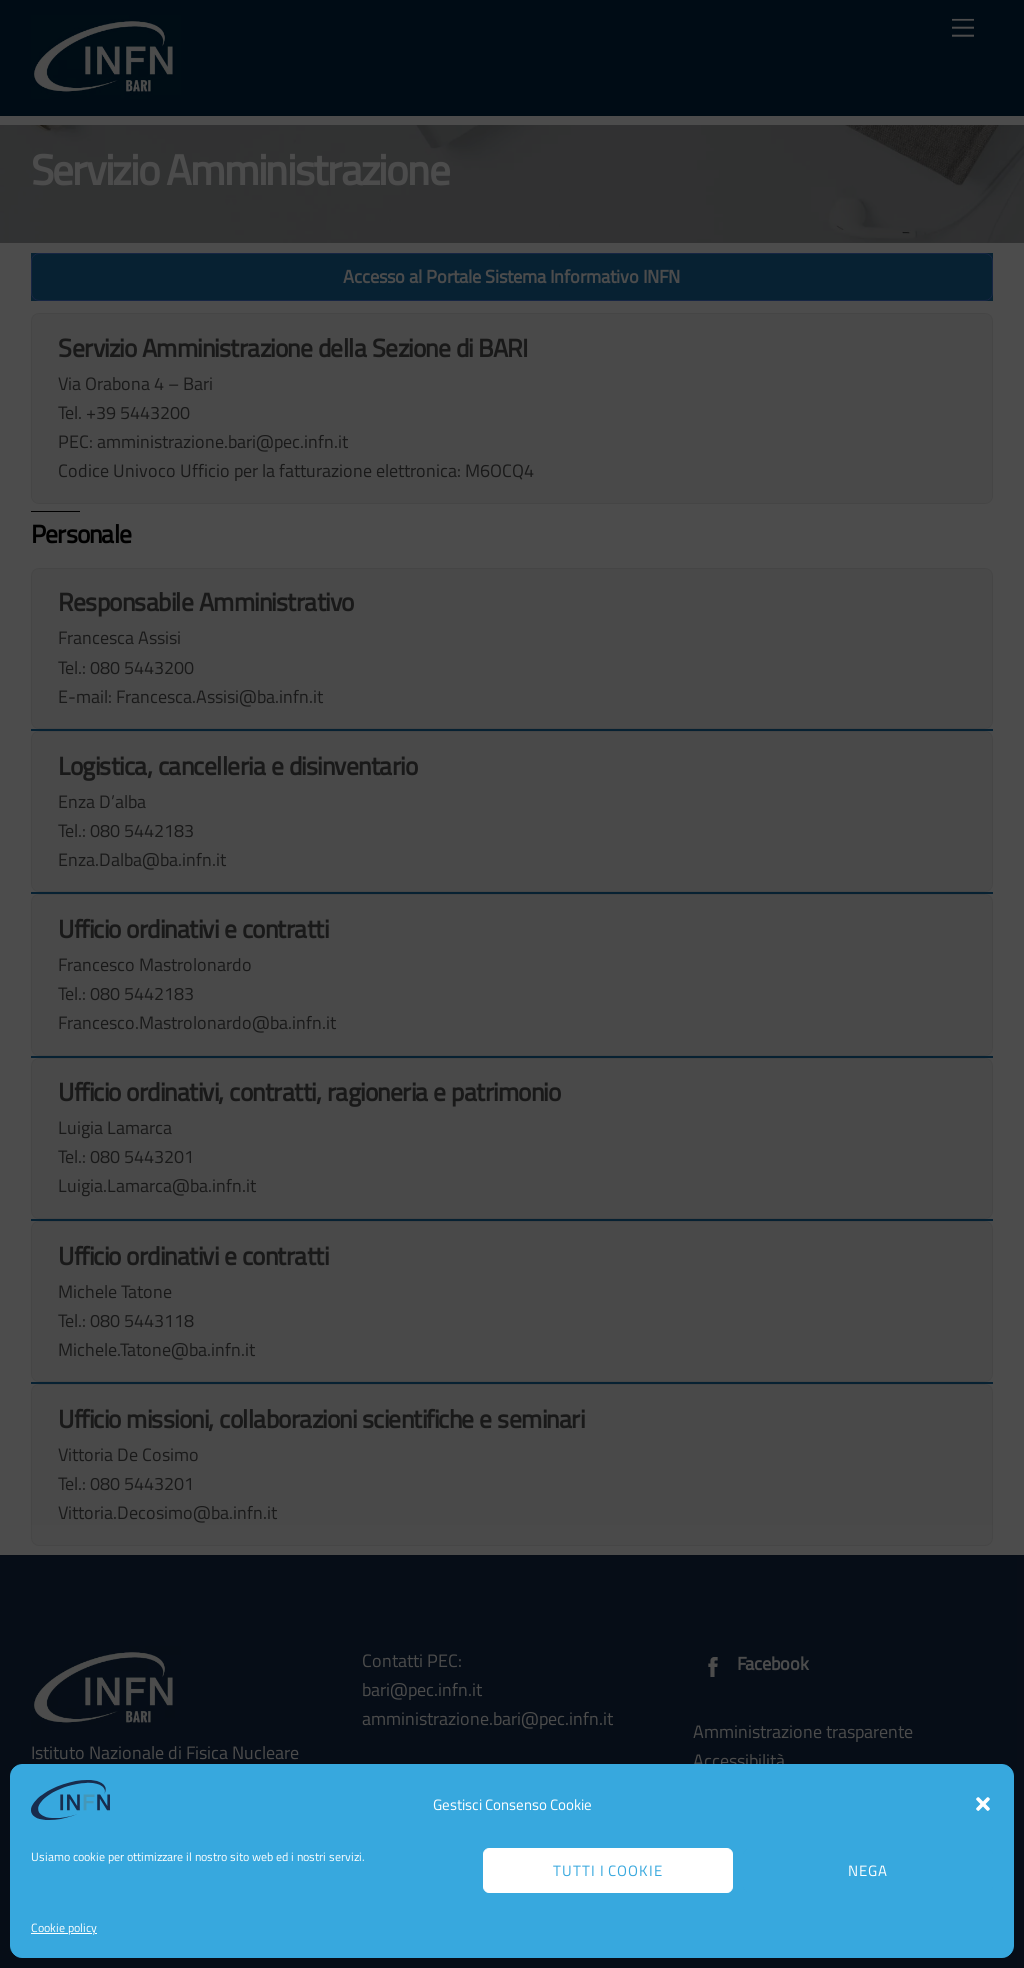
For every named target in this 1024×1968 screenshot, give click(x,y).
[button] (983, 1804)
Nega (868, 1870)
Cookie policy (64, 1927)
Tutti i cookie (608, 1870)
